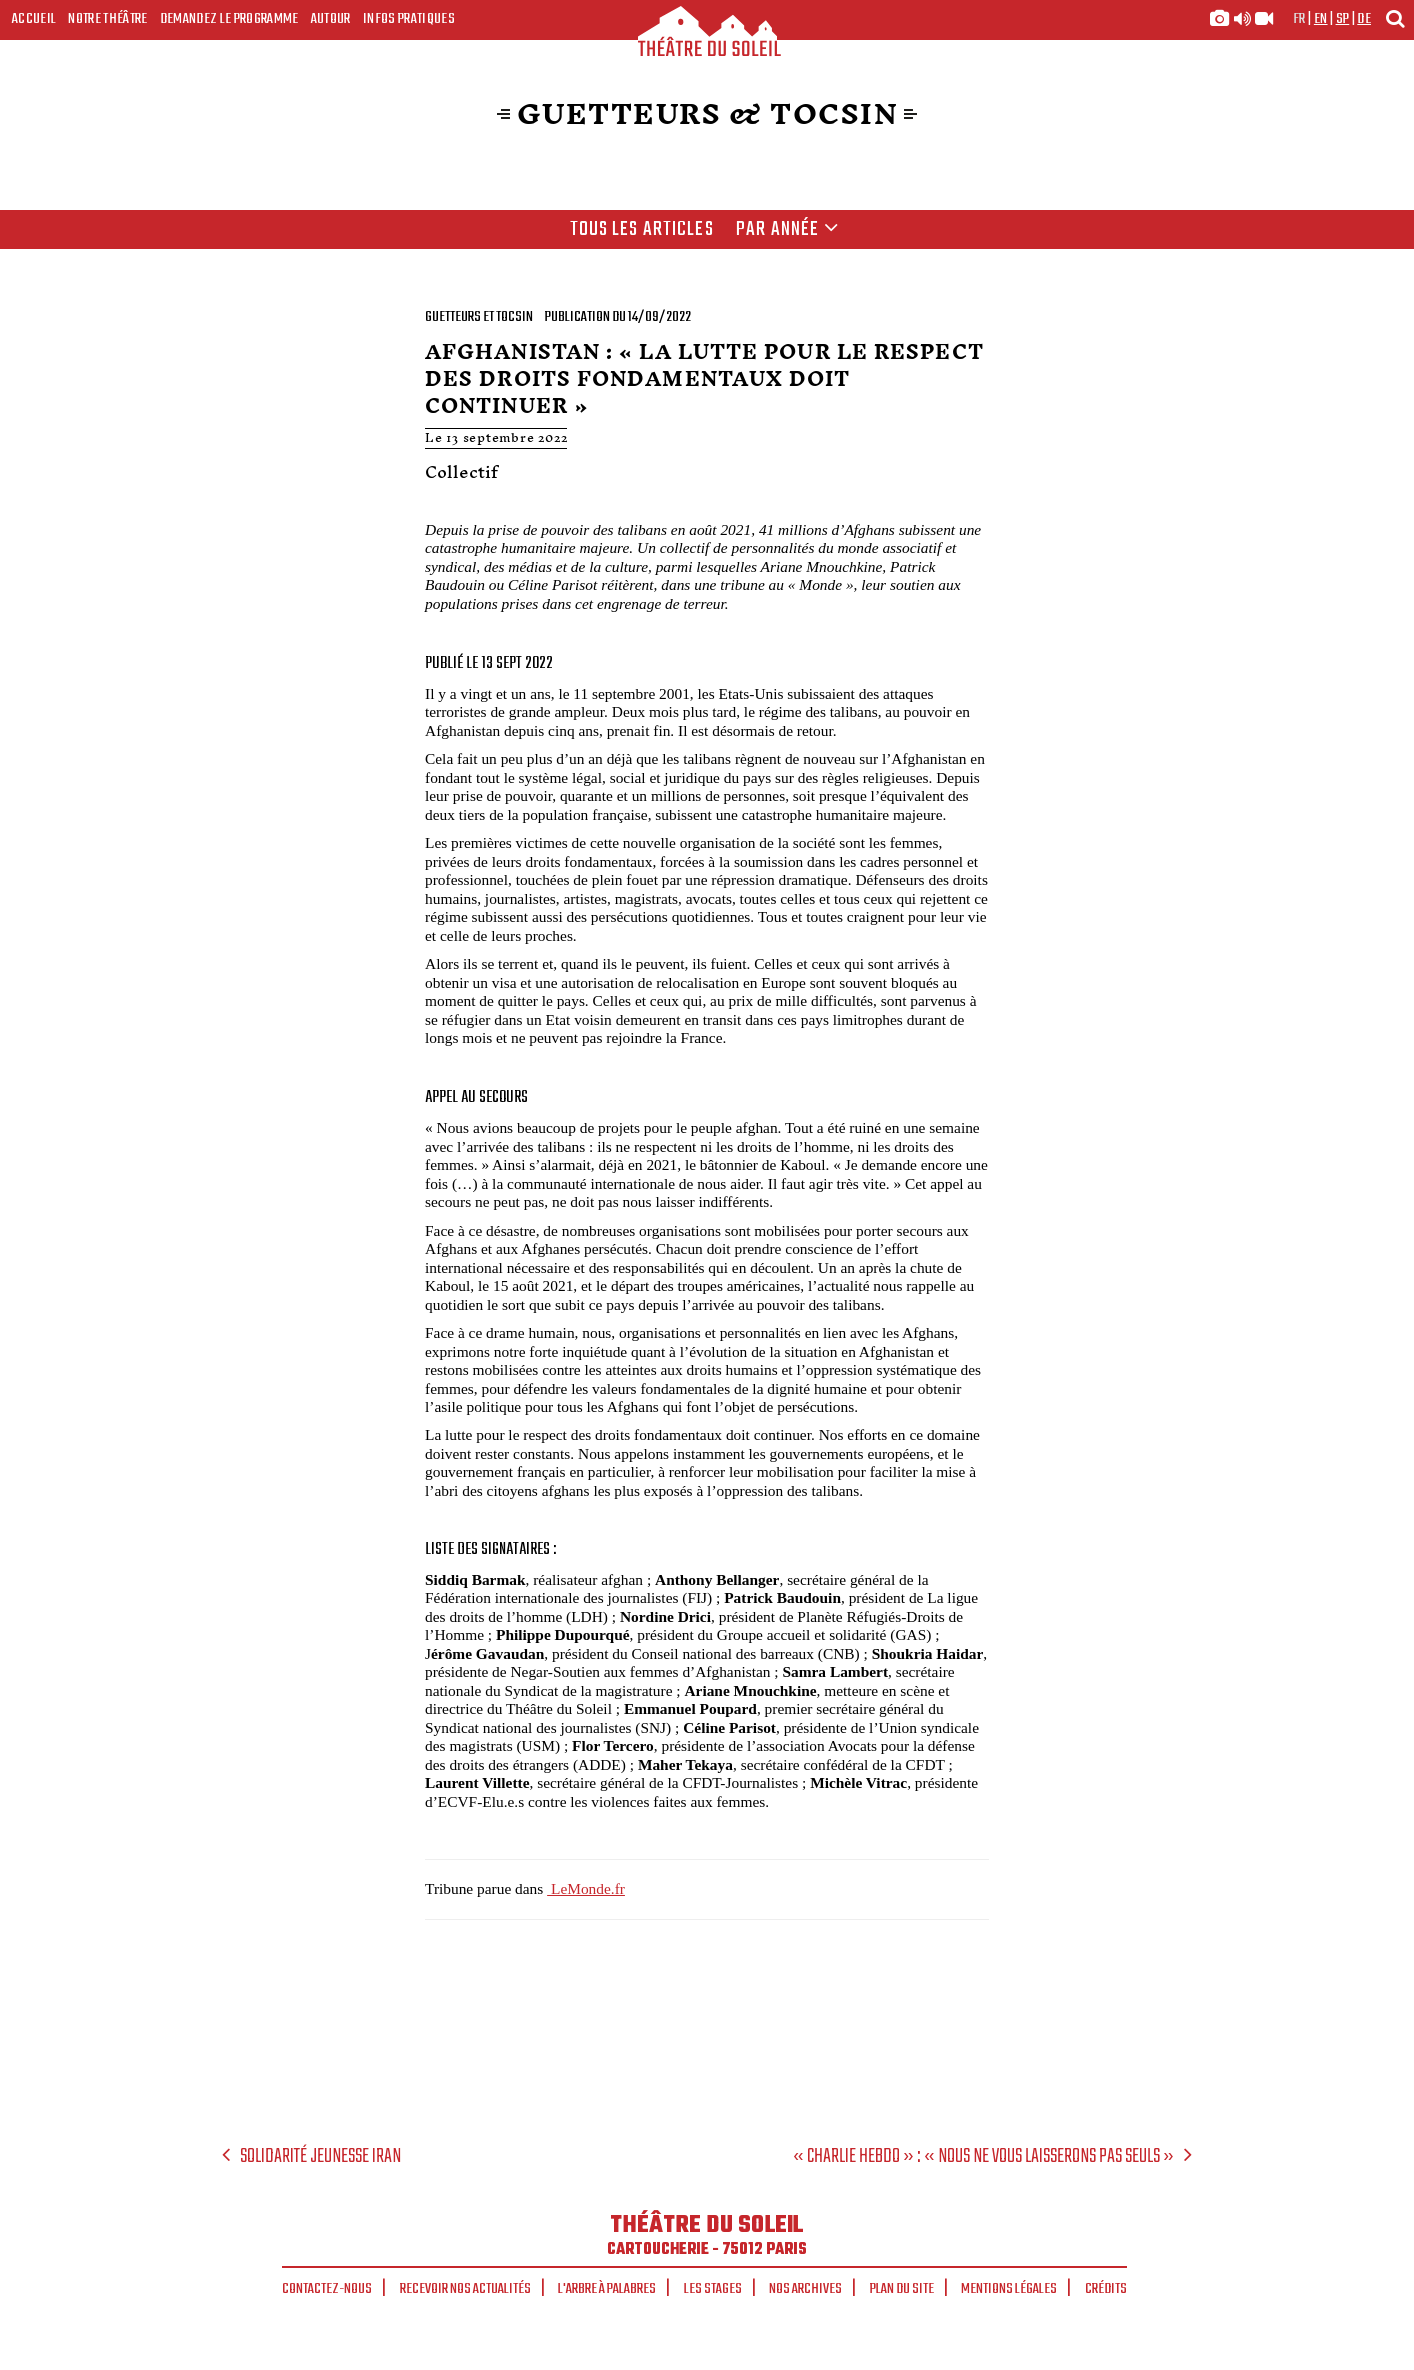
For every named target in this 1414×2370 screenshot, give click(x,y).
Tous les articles (642, 230)
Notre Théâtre (107, 19)
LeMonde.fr (586, 1888)
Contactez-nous (327, 2289)
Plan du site (902, 2289)
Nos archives (805, 2289)
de (1364, 19)
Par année (787, 230)
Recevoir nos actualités (465, 2289)
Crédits (1106, 2289)
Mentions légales (1009, 2289)
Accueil (34, 19)
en (1321, 19)
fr (1299, 19)
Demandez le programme (229, 19)
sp (1343, 19)
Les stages (713, 2289)
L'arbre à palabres (607, 2289)
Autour (331, 19)
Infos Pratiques (409, 19)
